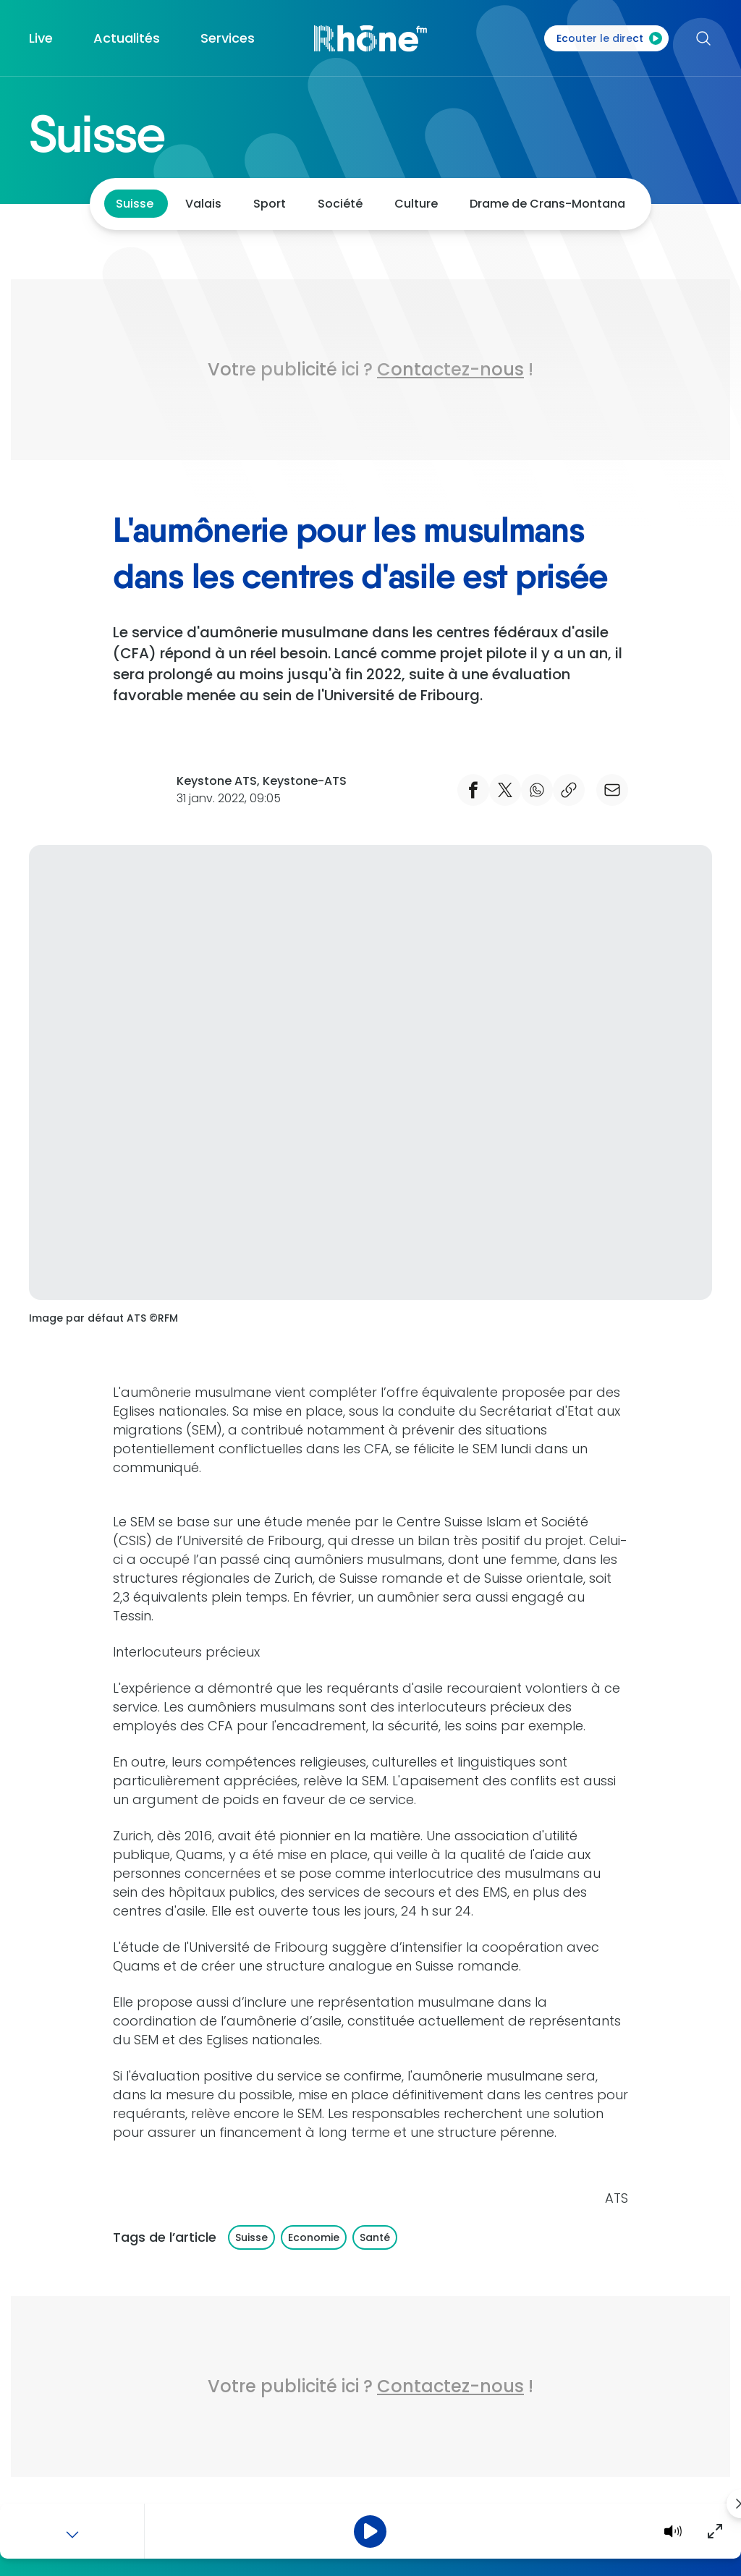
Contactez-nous (450, 369)
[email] (612, 790)
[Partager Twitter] (505, 790)
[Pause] (370, 2531)
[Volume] (673, 2531)
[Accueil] (370, 38)
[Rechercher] (697, 38)
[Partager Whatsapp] (537, 790)
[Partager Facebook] (473, 790)
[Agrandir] (715, 2531)
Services (227, 38)
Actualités (126, 38)
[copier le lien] (569, 790)
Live (41, 38)
